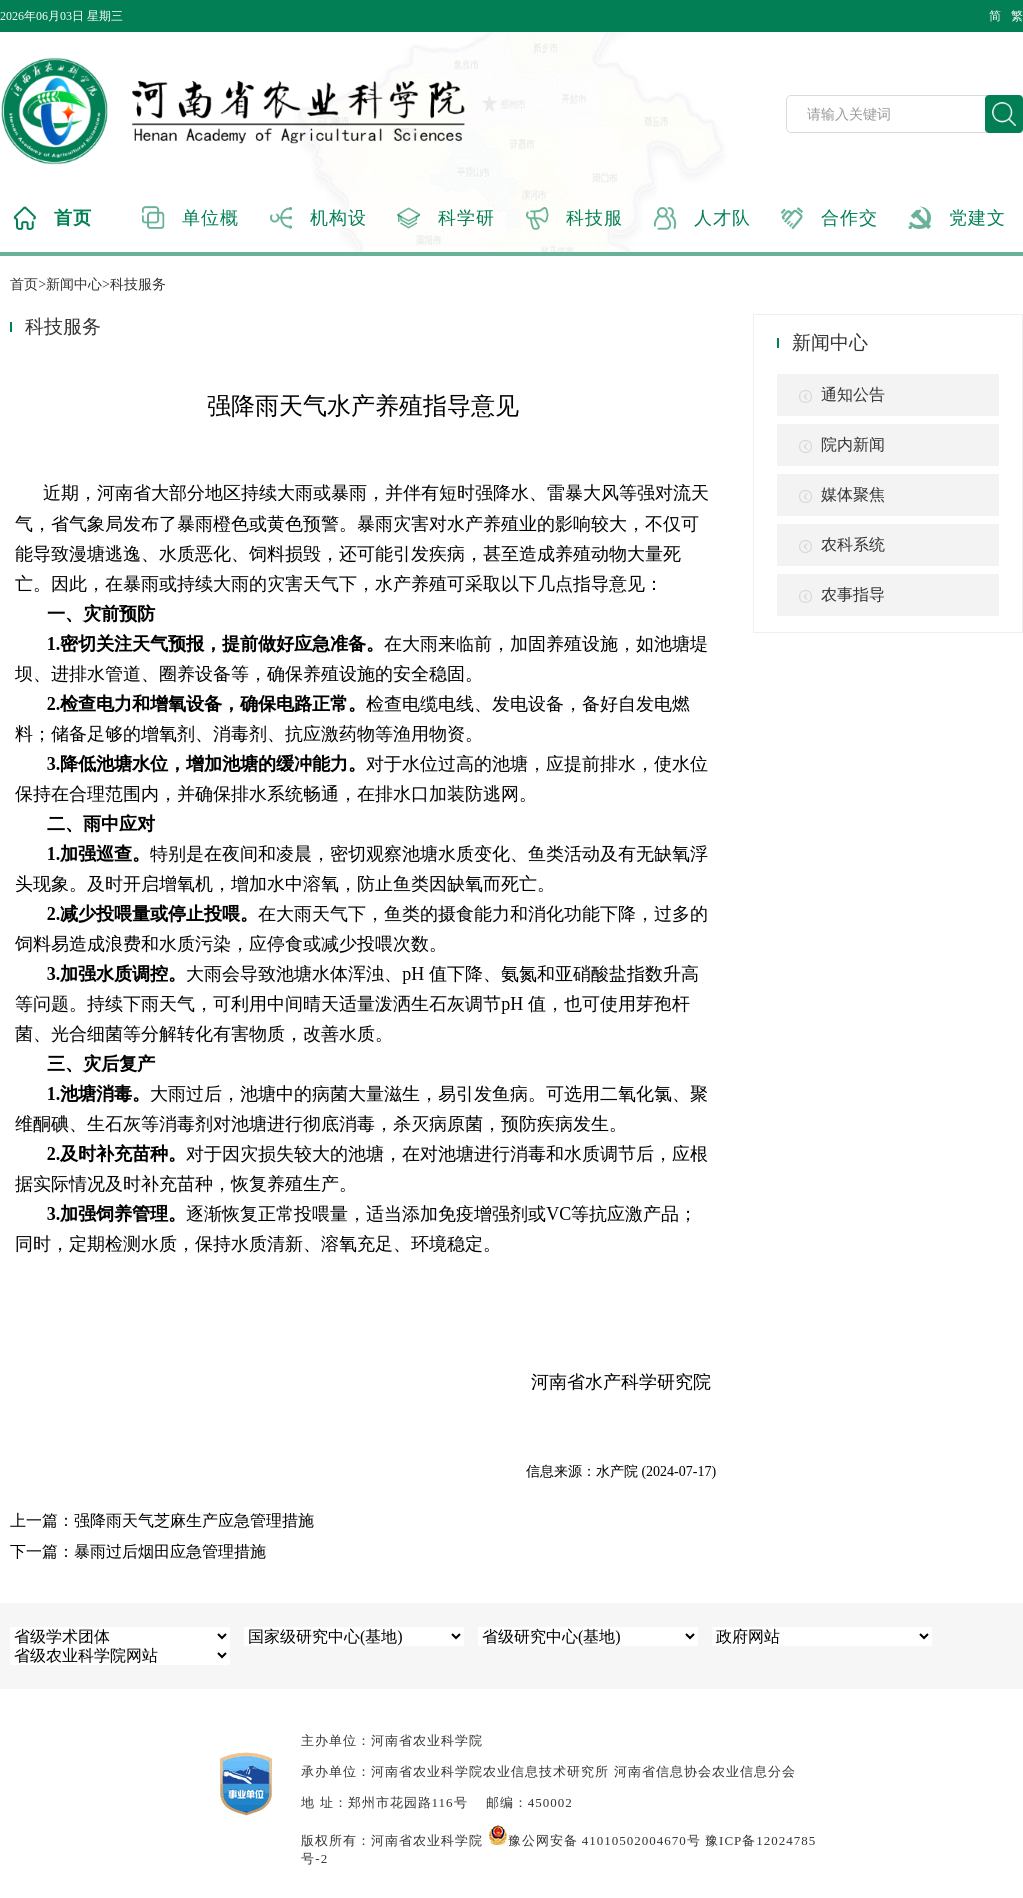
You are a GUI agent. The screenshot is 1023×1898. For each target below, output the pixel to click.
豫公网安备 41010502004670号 (594, 1840)
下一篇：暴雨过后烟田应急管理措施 (138, 1551)
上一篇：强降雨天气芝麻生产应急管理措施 (162, 1520)
